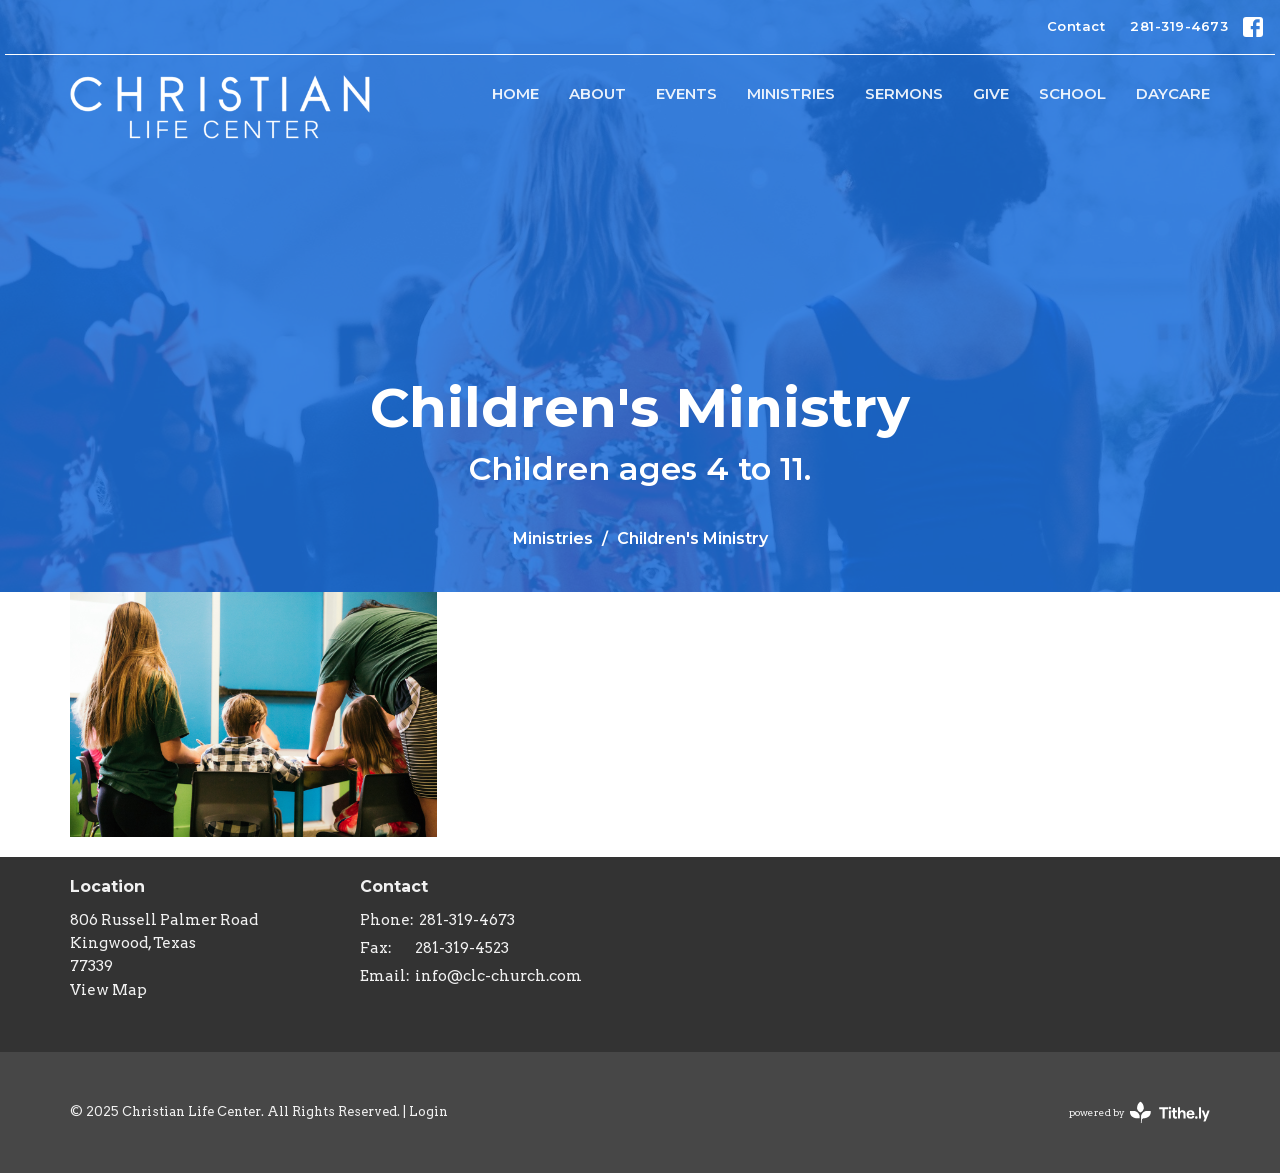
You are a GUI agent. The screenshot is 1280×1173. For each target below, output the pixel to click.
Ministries (791, 93)
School (1072, 93)
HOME (515, 93)
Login (428, 1111)
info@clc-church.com (498, 976)
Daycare (1173, 93)
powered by (1139, 1112)
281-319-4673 (1179, 26)
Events (686, 93)
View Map (108, 990)
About (597, 93)
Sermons (904, 93)
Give (991, 93)
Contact (1076, 26)
